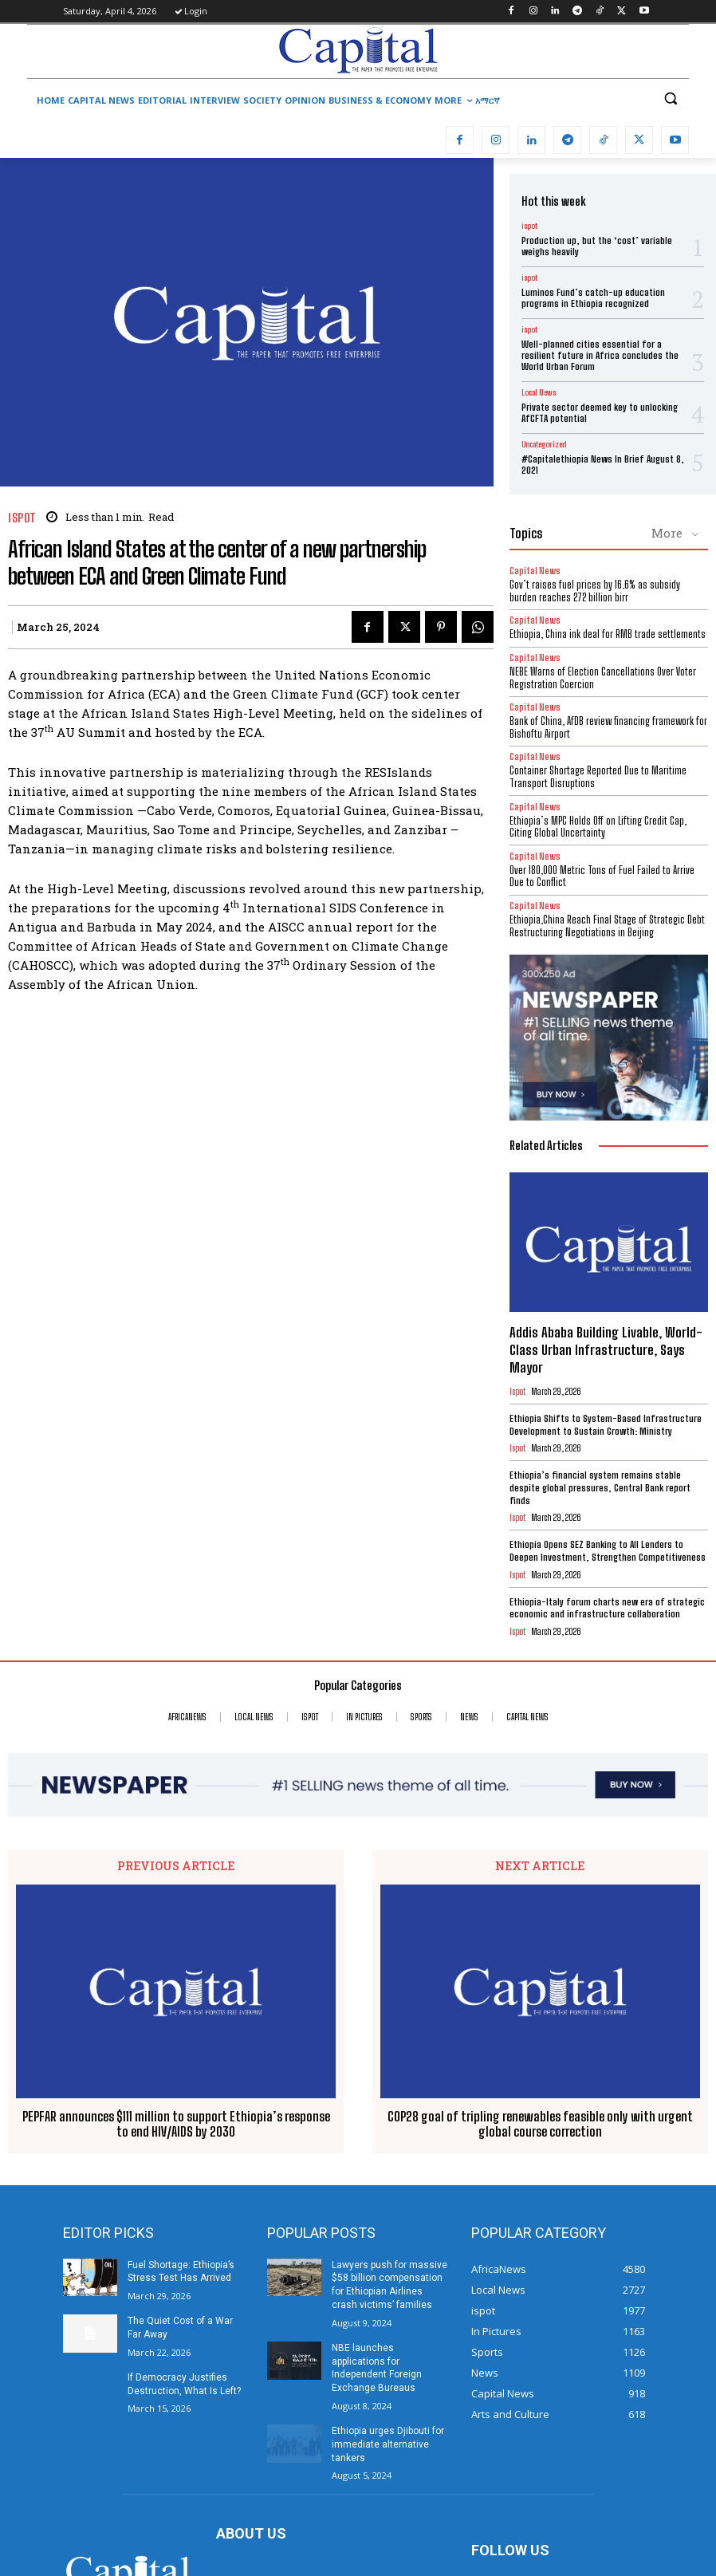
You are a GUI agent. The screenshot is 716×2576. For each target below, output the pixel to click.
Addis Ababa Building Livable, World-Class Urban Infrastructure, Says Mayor (605, 1350)
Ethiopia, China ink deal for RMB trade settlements (607, 634)
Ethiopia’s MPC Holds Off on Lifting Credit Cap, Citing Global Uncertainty (597, 827)
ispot (22, 518)
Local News (538, 392)
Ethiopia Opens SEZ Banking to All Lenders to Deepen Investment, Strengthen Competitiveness (607, 1550)
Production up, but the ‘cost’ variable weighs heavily (596, 246)
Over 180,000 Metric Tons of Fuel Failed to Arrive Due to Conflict (601, 876)
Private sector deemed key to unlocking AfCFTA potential (599, 412)
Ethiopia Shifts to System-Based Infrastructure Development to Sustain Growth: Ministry (605, 1424)
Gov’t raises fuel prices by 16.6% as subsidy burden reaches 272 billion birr (594, 591)
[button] (670, 98)
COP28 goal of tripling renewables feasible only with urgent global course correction (540, 2123)
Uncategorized (543, 444)
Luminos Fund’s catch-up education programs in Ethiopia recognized (593, 297)
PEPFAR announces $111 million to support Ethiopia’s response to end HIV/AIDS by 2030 (176, 2123)
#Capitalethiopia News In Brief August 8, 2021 (602, 464)
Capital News (535, 570)
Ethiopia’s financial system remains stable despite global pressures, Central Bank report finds (599, 1487)
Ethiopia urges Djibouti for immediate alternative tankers (388, 2444)
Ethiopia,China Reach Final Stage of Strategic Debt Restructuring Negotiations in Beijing (607, 926)
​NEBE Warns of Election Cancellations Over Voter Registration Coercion (602, 678)
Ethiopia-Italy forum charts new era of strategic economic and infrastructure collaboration (607, 1608)
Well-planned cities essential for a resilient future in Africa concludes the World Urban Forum (600, 355)
